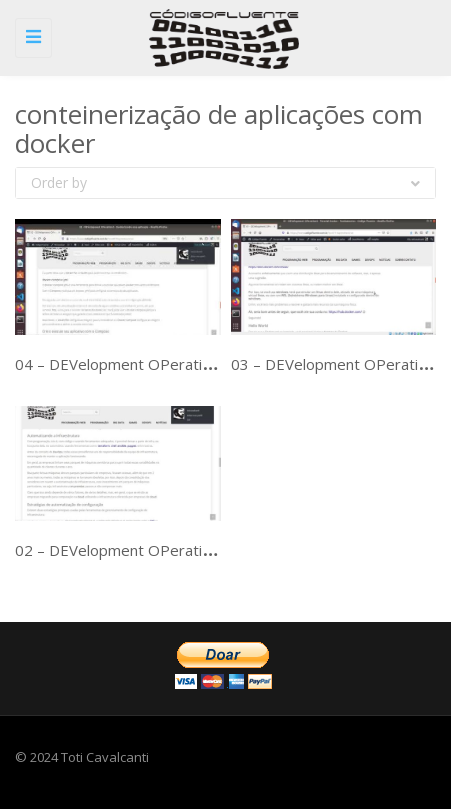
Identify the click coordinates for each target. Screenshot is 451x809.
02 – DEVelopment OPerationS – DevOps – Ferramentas (210, 550)
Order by (225, 182)
